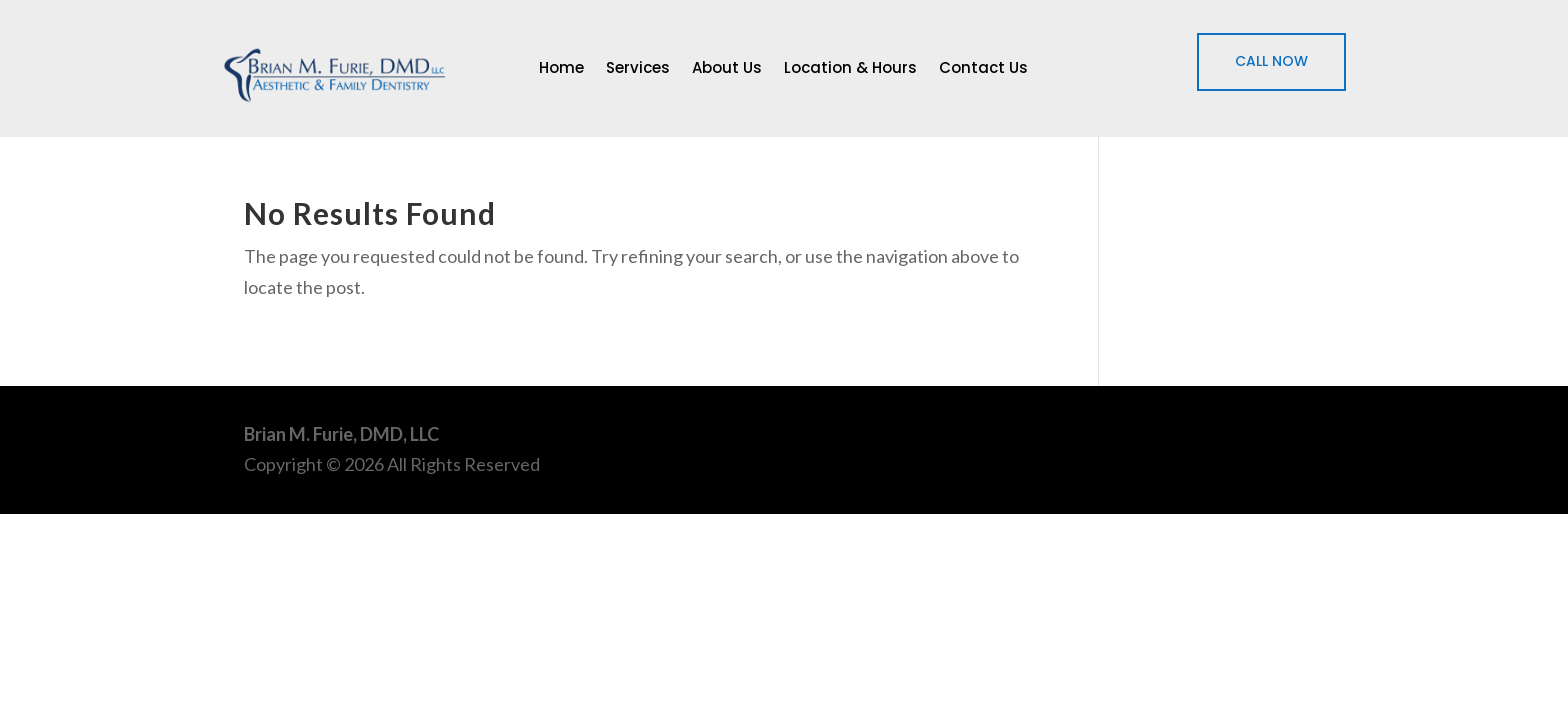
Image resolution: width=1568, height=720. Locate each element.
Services (638, 69)
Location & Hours (850, 69)
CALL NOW (1271, 61)
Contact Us (983, 69)
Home (561, 69)
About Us (727, 69)
